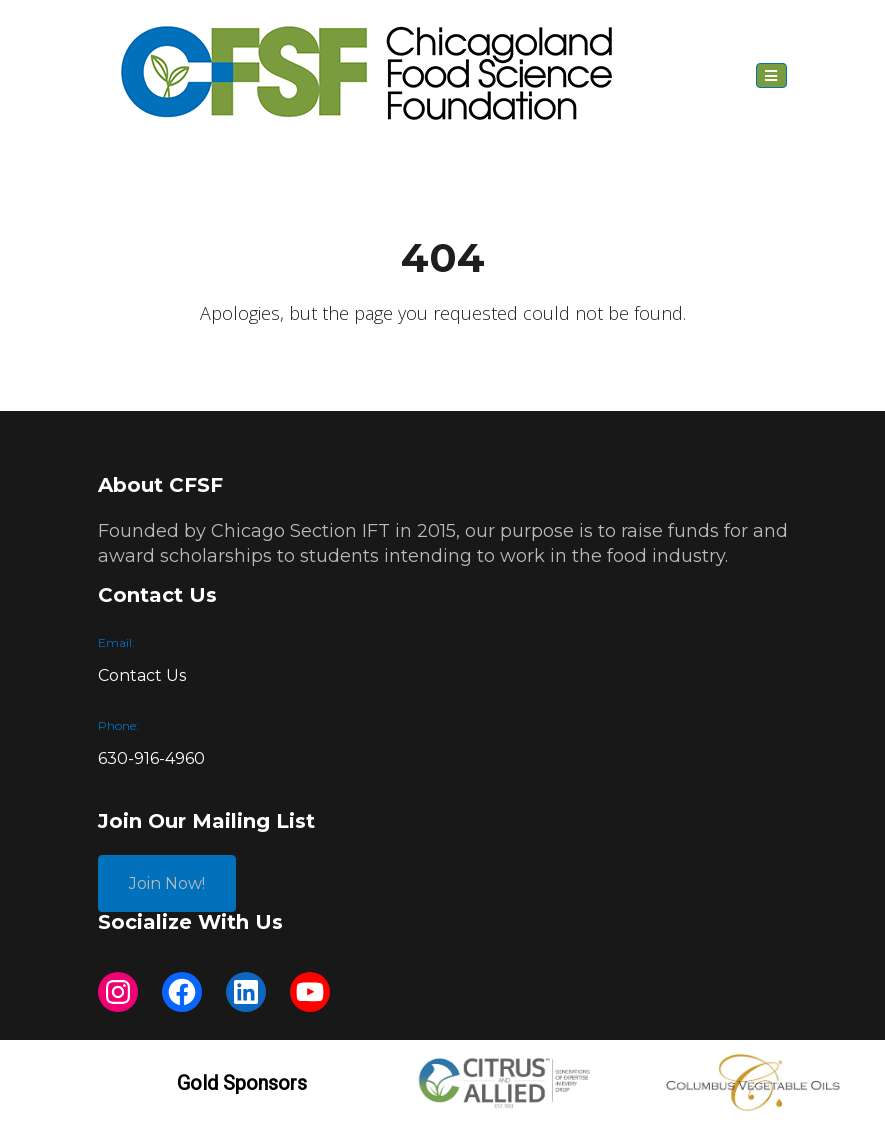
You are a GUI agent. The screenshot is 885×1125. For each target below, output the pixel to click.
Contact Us (142, 675)
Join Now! (167, 883)
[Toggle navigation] (771, 75)
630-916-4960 (151, 758)
